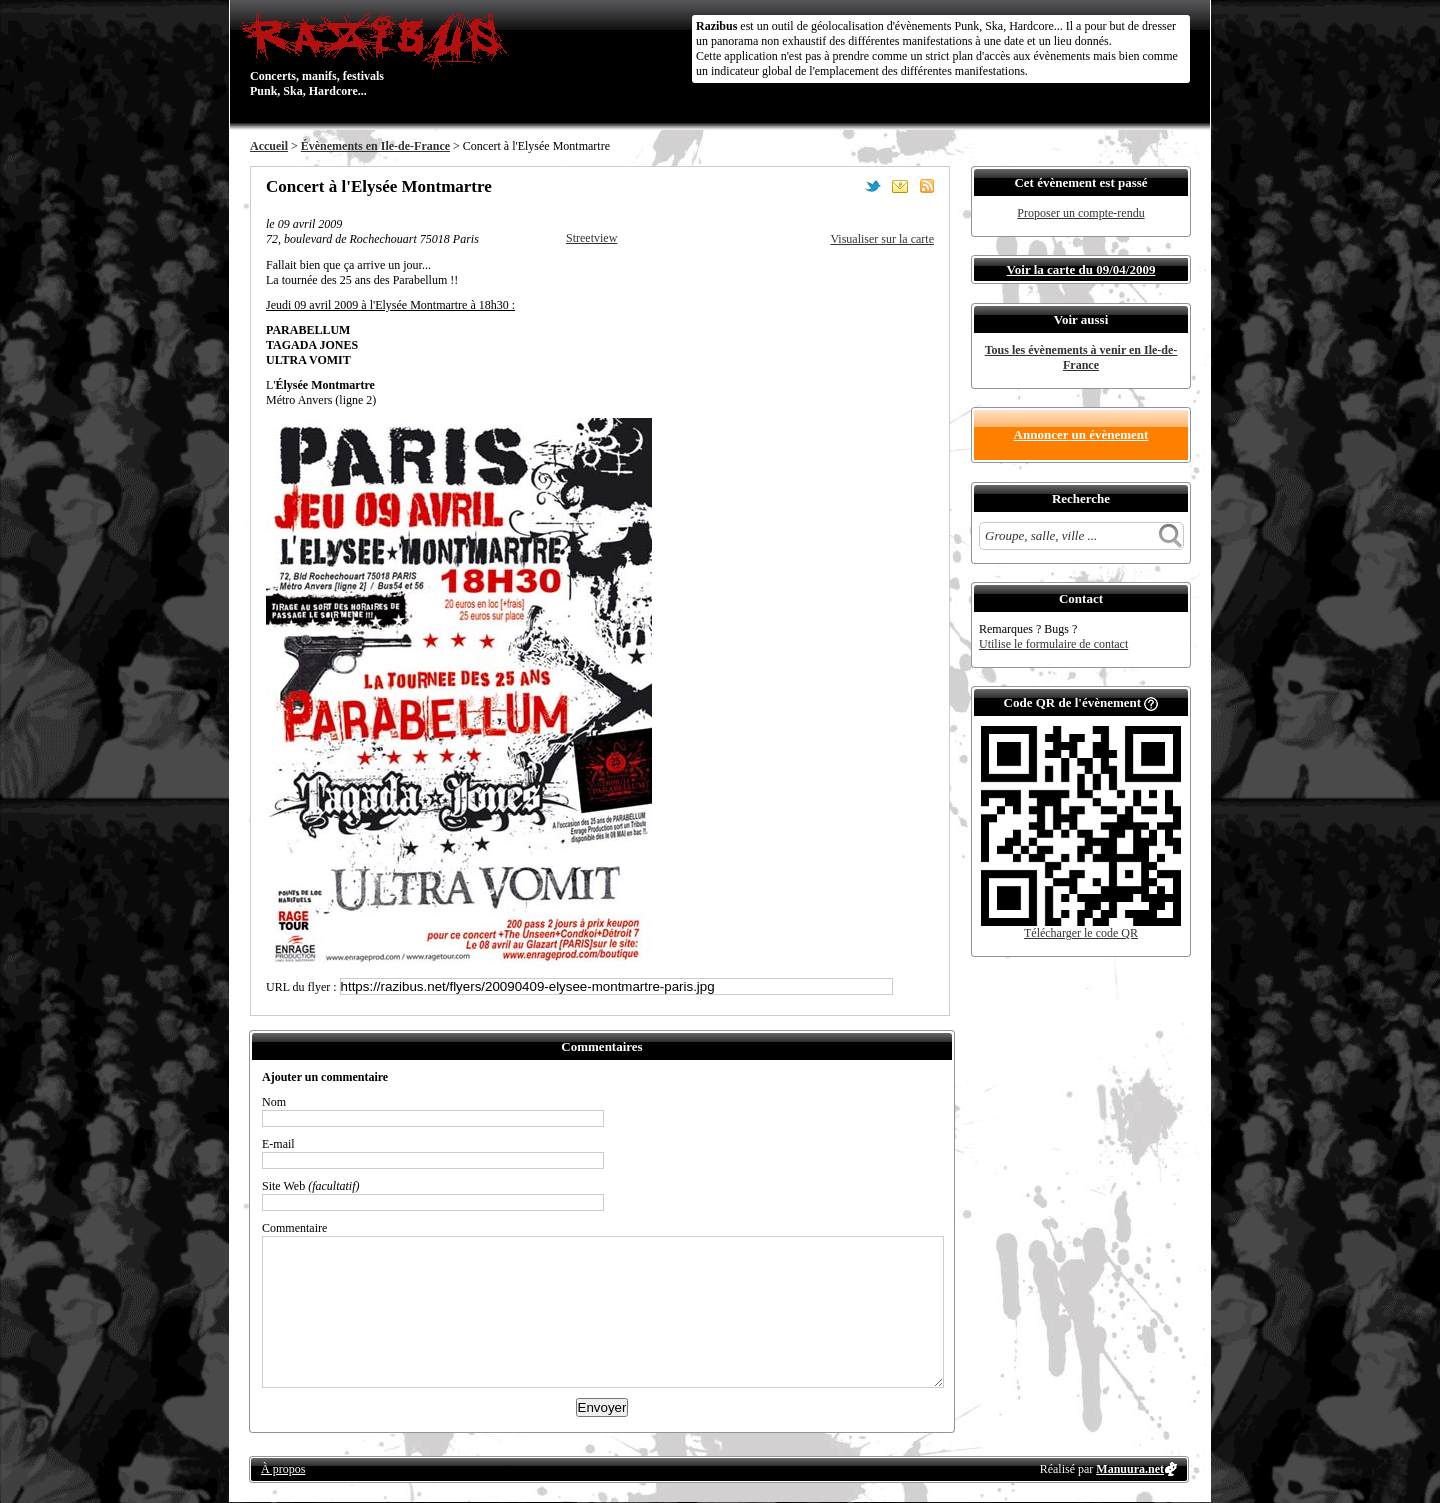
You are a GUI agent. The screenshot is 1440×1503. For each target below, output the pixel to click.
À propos (283, 1469)
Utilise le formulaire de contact (1053, 644)
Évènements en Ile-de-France (375, 146)
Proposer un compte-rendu (1080, 213)
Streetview (591, 238)
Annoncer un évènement (1081, 434)
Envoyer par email (900, 186)
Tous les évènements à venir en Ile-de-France (1081, 357)
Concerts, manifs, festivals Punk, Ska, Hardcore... (379, 54)
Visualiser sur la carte (882, 239)
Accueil (269, 146)
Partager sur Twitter (873, 186)
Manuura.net (1130, 1469)
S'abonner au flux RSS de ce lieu (927, 186)
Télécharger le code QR (1081, 933)
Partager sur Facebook (846, 186)
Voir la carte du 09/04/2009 (1081, 269)
